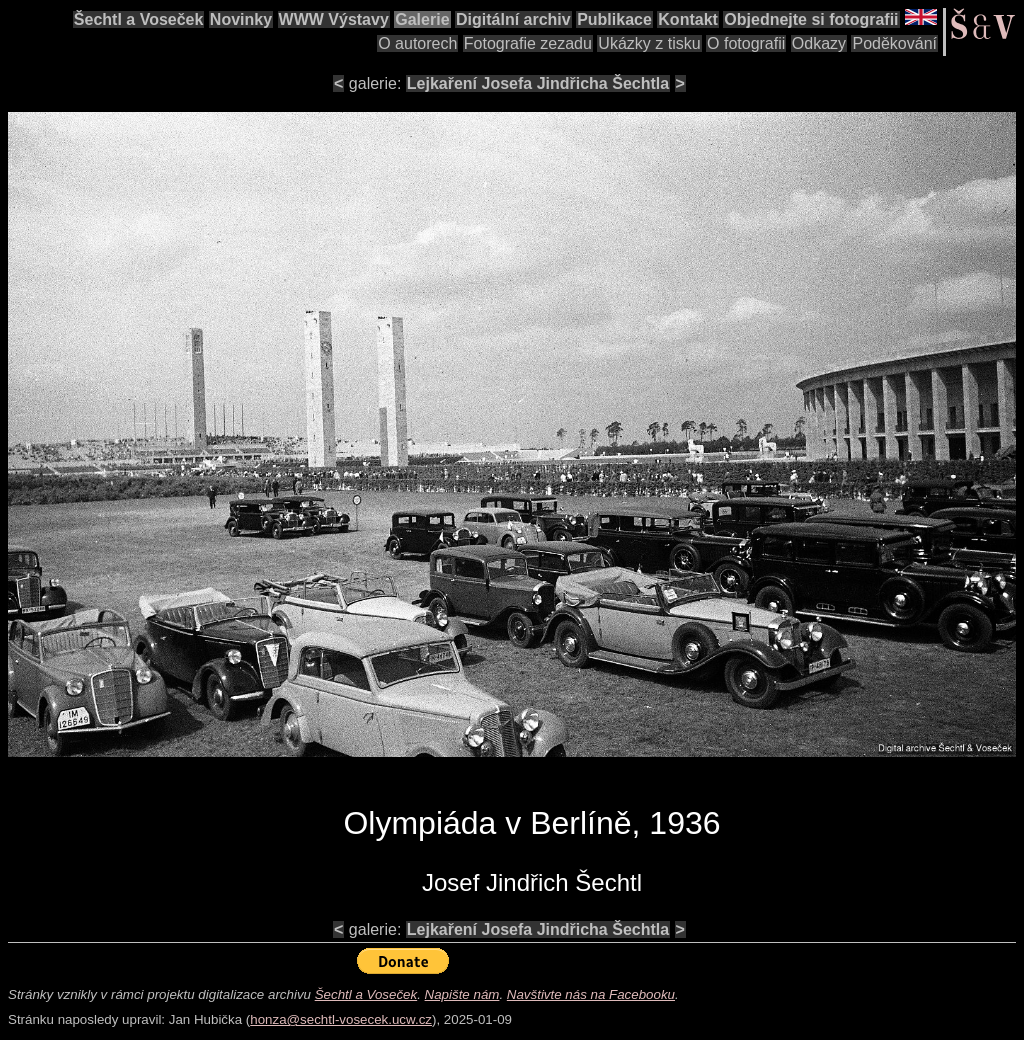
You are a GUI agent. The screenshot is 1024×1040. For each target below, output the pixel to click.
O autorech (417, 43)
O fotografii (746, 43)
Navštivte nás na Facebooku (591, 994)
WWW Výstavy (334, 19)
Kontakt (688, 19)
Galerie (422, 19)
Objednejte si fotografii (811, 19)
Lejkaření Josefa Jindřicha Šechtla (538, 83)
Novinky (241, 19)
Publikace (614, 19)
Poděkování (894, 43)
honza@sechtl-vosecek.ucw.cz (341, 1019)
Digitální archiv (513, 19)
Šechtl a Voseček (139, 19)
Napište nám (462, 994)
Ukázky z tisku (649, 43)
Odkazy (819, 43)
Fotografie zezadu (528, 43)
